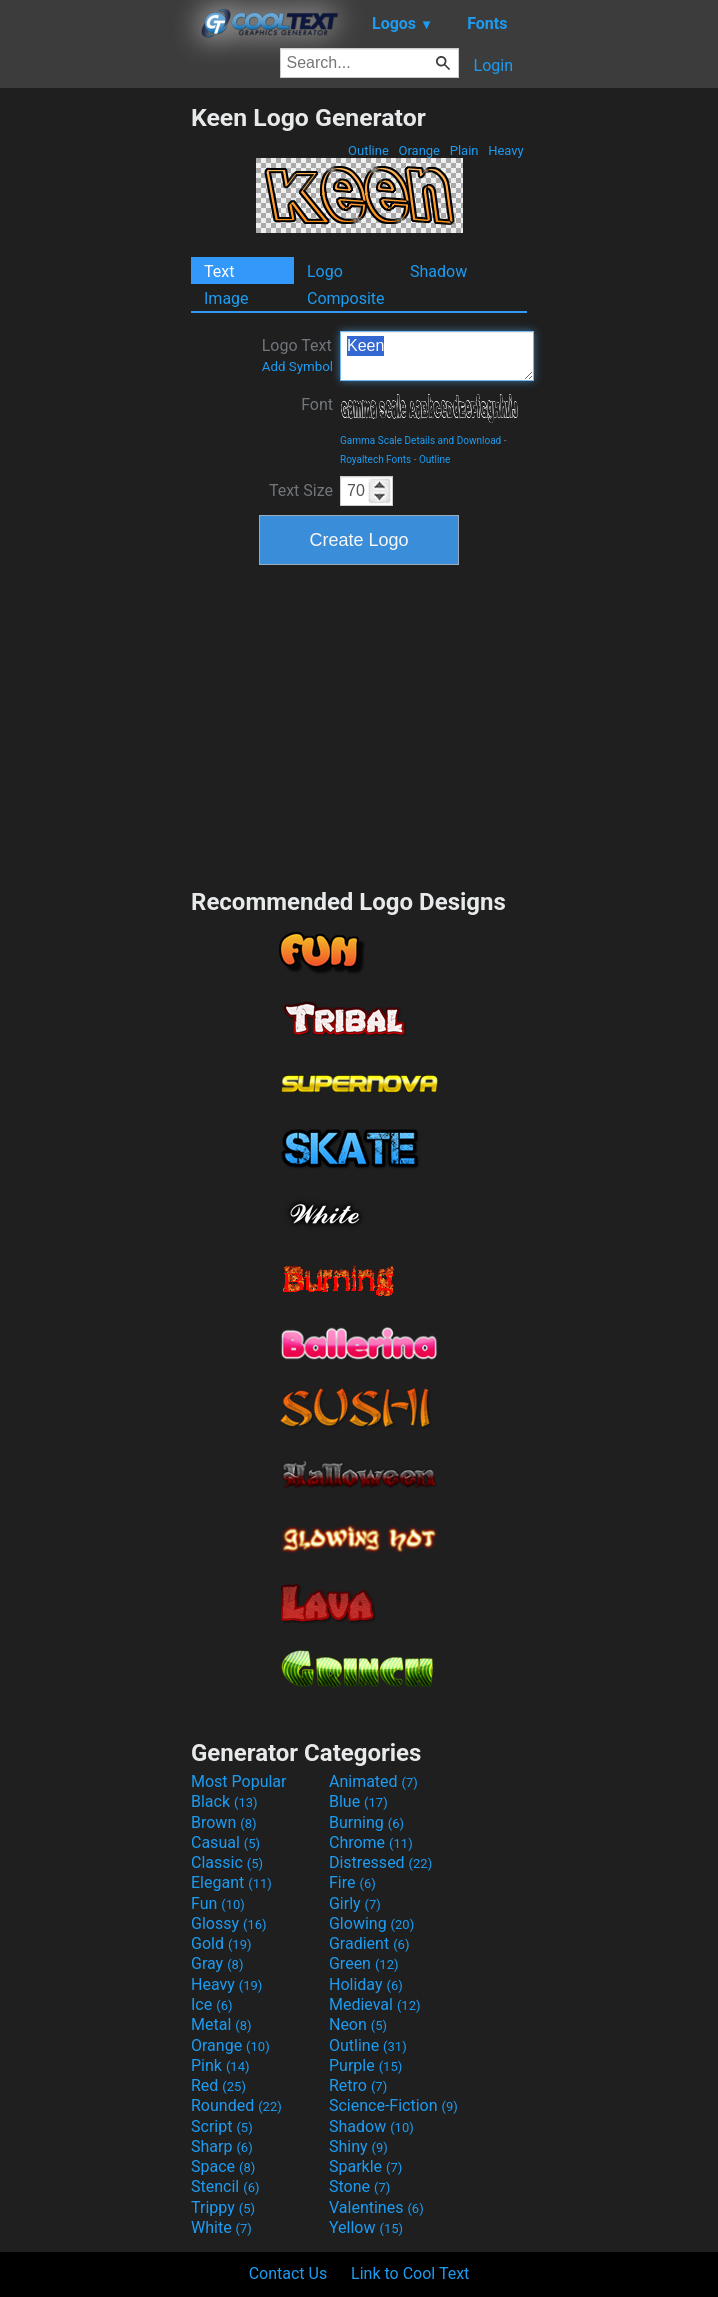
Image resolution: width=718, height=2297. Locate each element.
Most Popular (239, 1781)
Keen (437, 356)
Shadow (438, 271)
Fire (352, 1882)
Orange (419, 150)
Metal (221, 2024)
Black (224, 1801)
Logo (325, 271)
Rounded (236, 2105)
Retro (358, 2085)
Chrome (371, 1842)
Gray (217, 1963)
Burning (366, 1822)
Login (493, 65)
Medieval (375, 2004)
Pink (220, 2065)
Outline (368, 150)
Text (219, 271)
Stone (359, 2186)
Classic (227, 1862)
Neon (358, 2024)
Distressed (380, 1862)
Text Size (301, 490)
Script (222, 2126)
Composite (346, 298)
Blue (358, 1801)
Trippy (223, 2207)
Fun (218, 1903)
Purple (365, 2065)
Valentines (376, 2207)
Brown (223, 1822)
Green (364, 1963)
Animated (373, 1781)
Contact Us (288, 2273)
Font (317, 404)
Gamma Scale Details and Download (420, 440)
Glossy (229, 1923)
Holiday (366, 1984)
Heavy (506, 150)
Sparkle (365, 2166)
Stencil (225, 2186)
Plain (463, 150)
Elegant (231, 1882)
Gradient (369, 1943)
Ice (211, 2004)
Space (223, 2166)
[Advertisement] (95, 403)
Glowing (371, 1923)
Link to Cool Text (410, 2273)
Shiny (358, 2146)
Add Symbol (297, 366)
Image (226, 298)
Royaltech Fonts (375, 459)
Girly (355, 1903)
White (221, 2227)
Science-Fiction (393, 2105)
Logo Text (297, 355)
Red (218, 2085)
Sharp (222, 2146)
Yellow (366, 2227)
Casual (225, 1842)
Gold (221, 1943)
